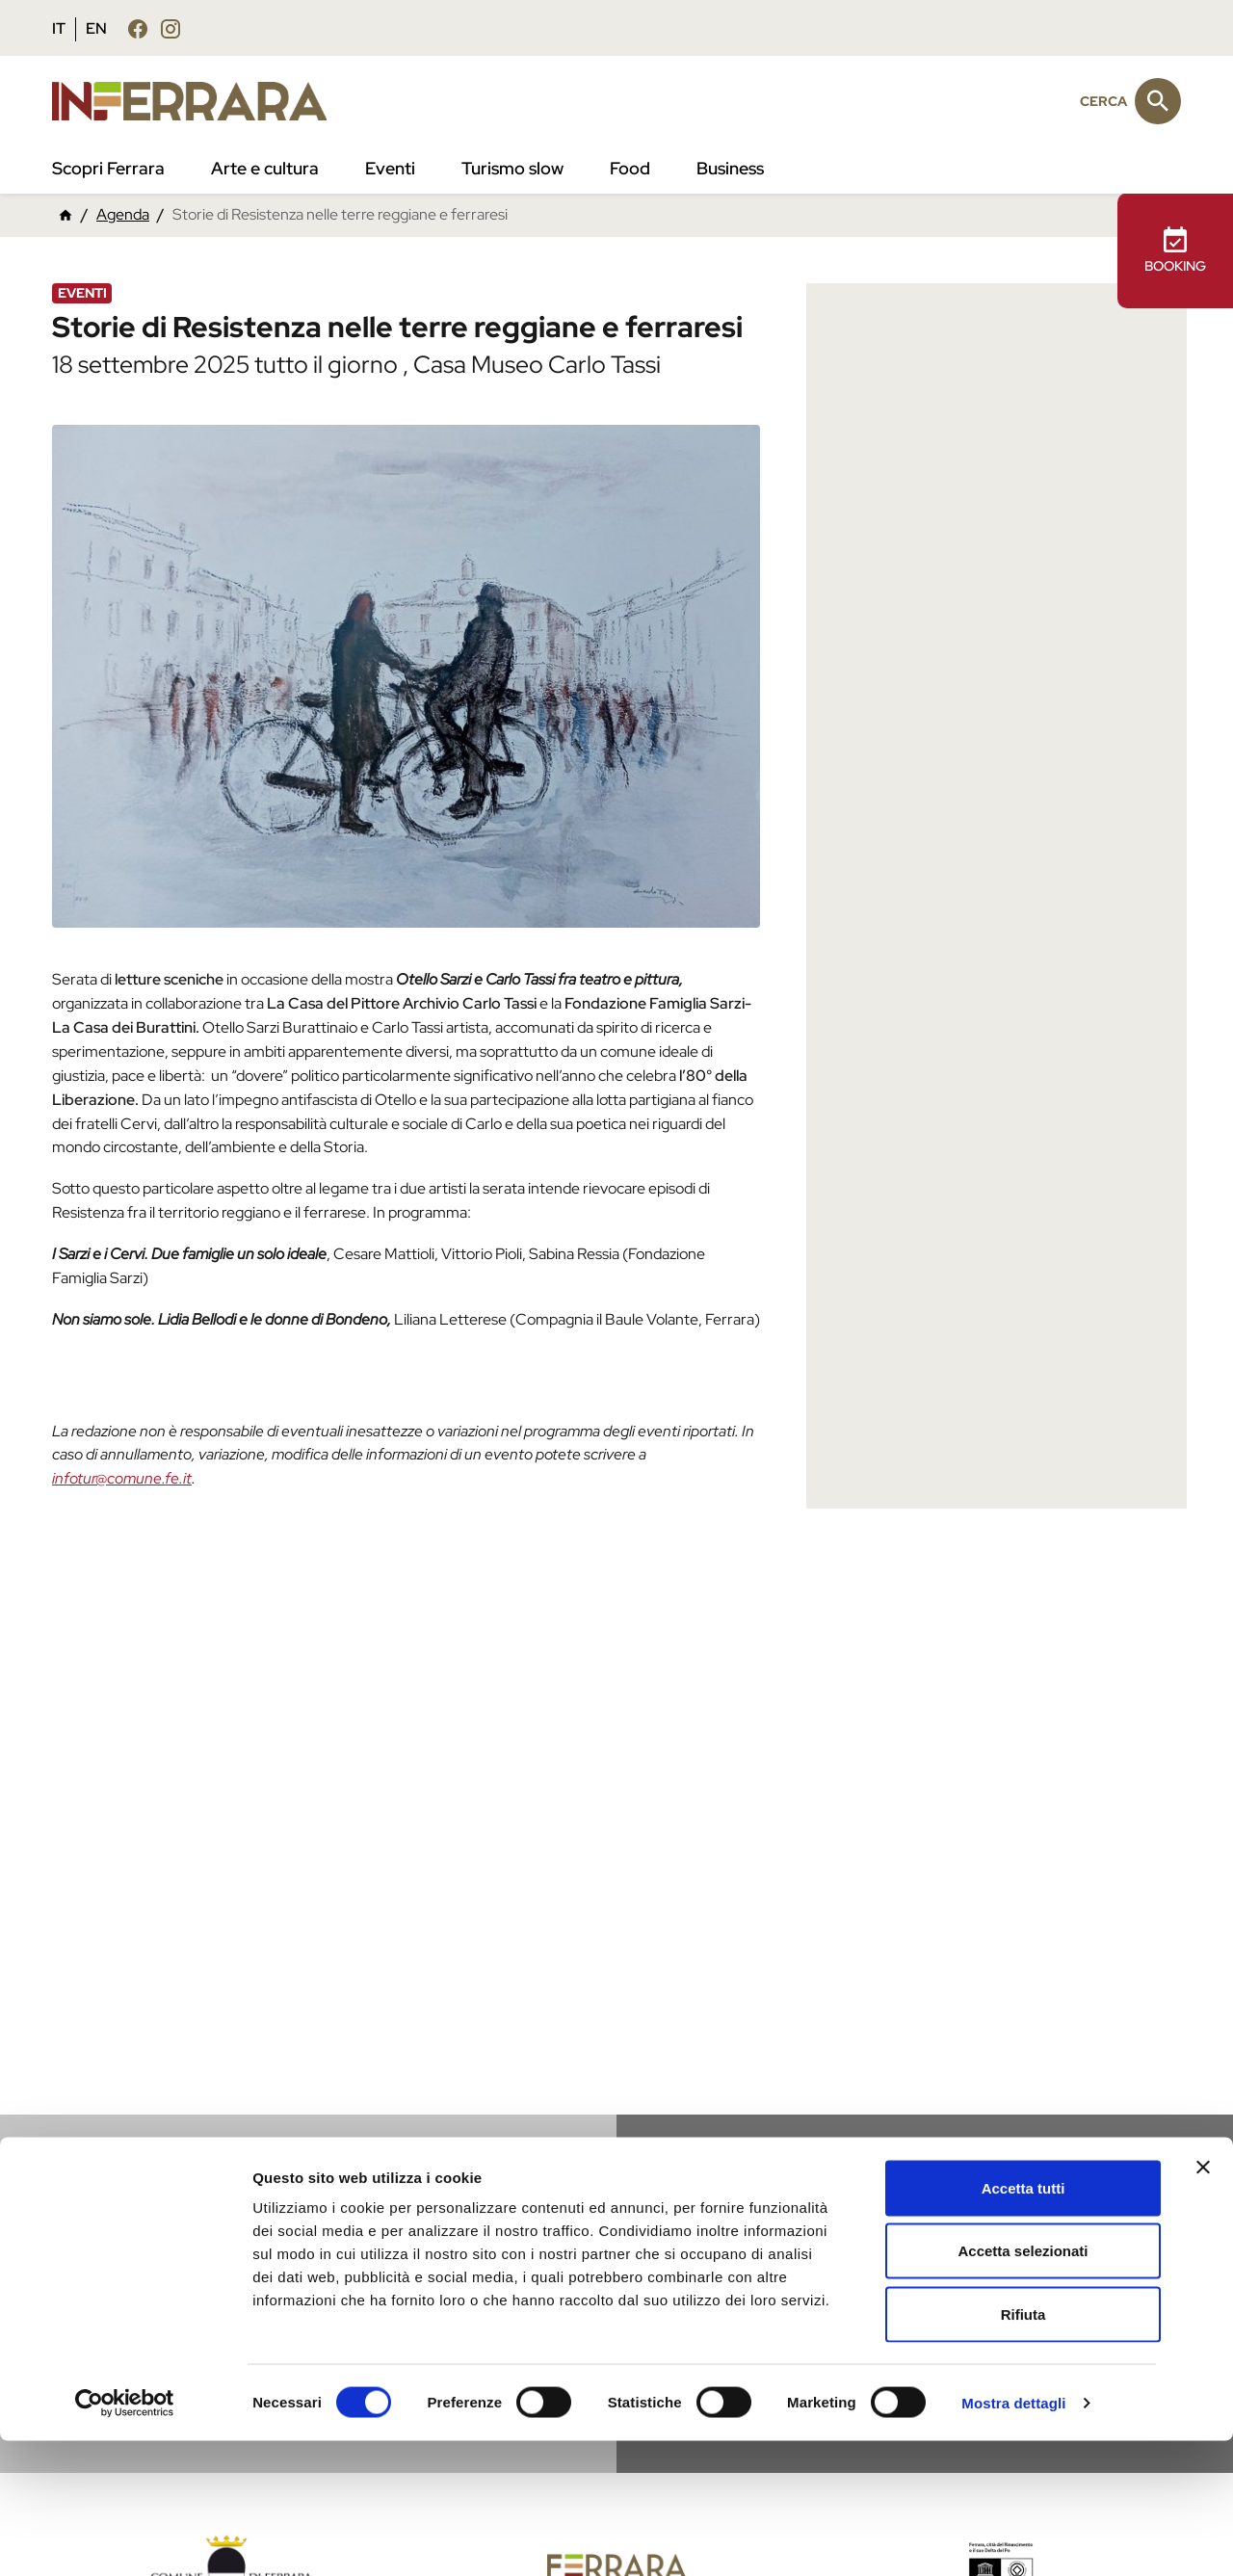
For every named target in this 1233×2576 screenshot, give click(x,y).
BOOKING (1175, 250)
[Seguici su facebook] (137, 28)
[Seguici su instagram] (170, 28)
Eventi (390, 168)
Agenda (122, 214)
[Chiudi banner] (1203, 2302)
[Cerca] (1158, 101)
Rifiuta (1023, 2449)
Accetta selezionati (1023, 2387)
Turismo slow (512, 168)
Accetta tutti (1023, 2323)
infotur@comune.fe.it (122, 1478)
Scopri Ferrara (108, 168)
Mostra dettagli (1013, 2538)
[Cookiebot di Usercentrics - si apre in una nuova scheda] (124, 2538)
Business (730, 168)
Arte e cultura (265, 168)
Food (630, 168)
